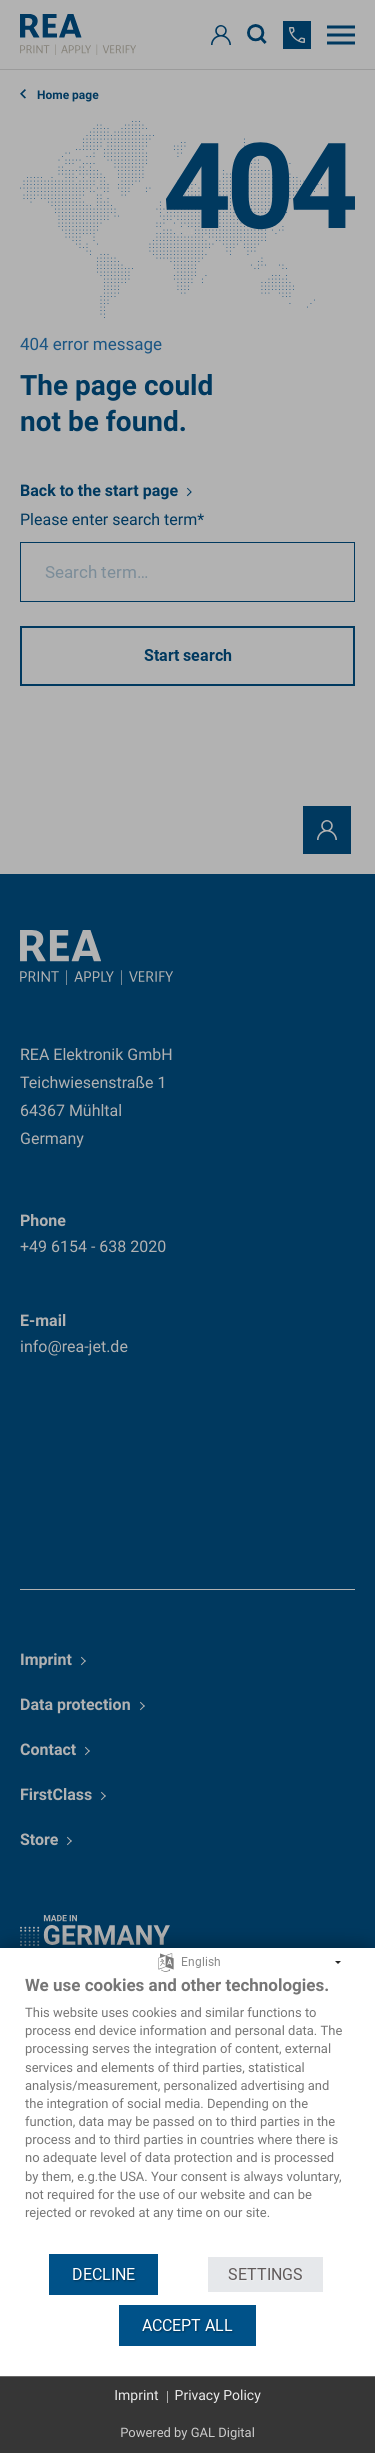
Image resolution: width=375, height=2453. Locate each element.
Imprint (136, 2396)
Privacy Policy (218, 2396)
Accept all (187, 2325)
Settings (265, 2274)
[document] (187, 2113)
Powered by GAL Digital (187, 2433)
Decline (103, 2274)
